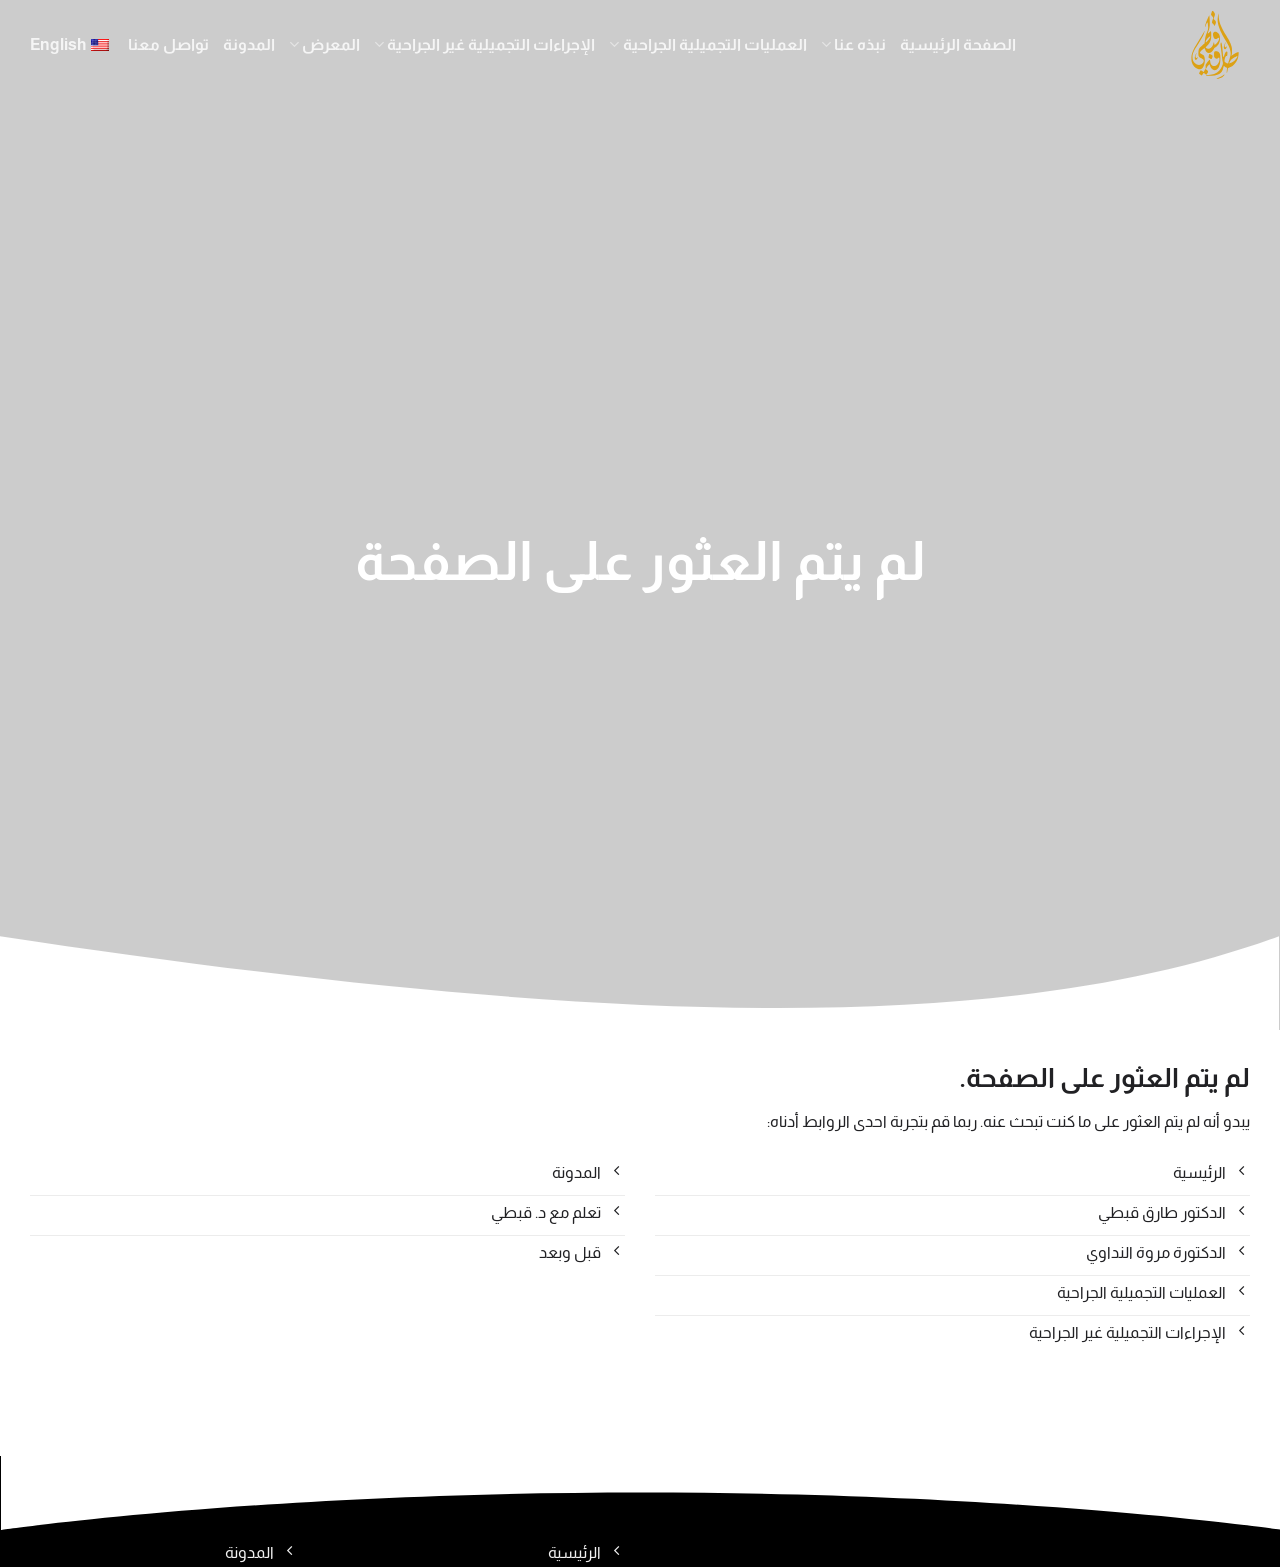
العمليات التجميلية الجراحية (707, 44)
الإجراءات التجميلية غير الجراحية (484, 44)
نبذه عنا (853, 44)
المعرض (324, 44)
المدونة (249, 44)
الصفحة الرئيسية (958, 44)
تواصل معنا (168, 44)
